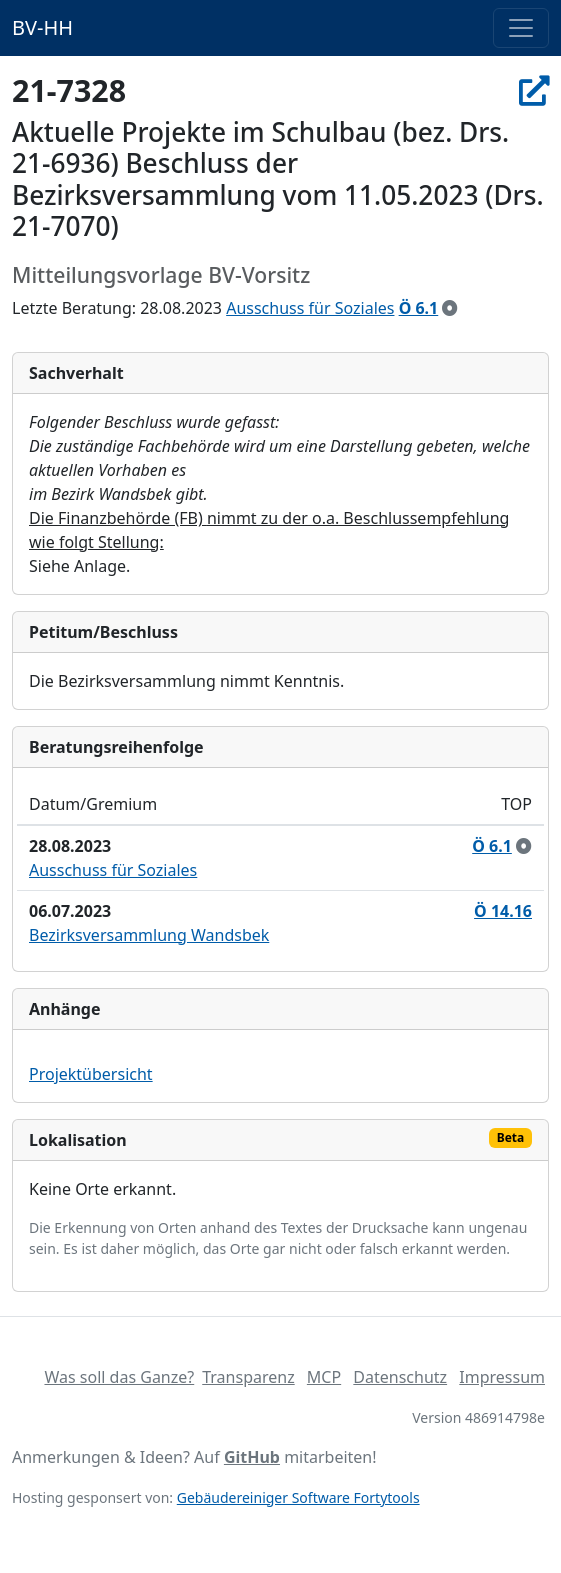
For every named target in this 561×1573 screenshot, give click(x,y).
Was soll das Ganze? (119, 1377)
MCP (324, 1377)
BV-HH (42, 27)
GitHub (252, 1457)
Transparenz (248, 1377)
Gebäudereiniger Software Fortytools (298, 1497)
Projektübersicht (91, 1074)
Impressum (502, 1377)
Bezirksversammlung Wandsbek (149, 935)
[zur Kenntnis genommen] (450, 308)
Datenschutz (400, 1377)
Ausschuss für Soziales (310, 308)
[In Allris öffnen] (534, 90)
